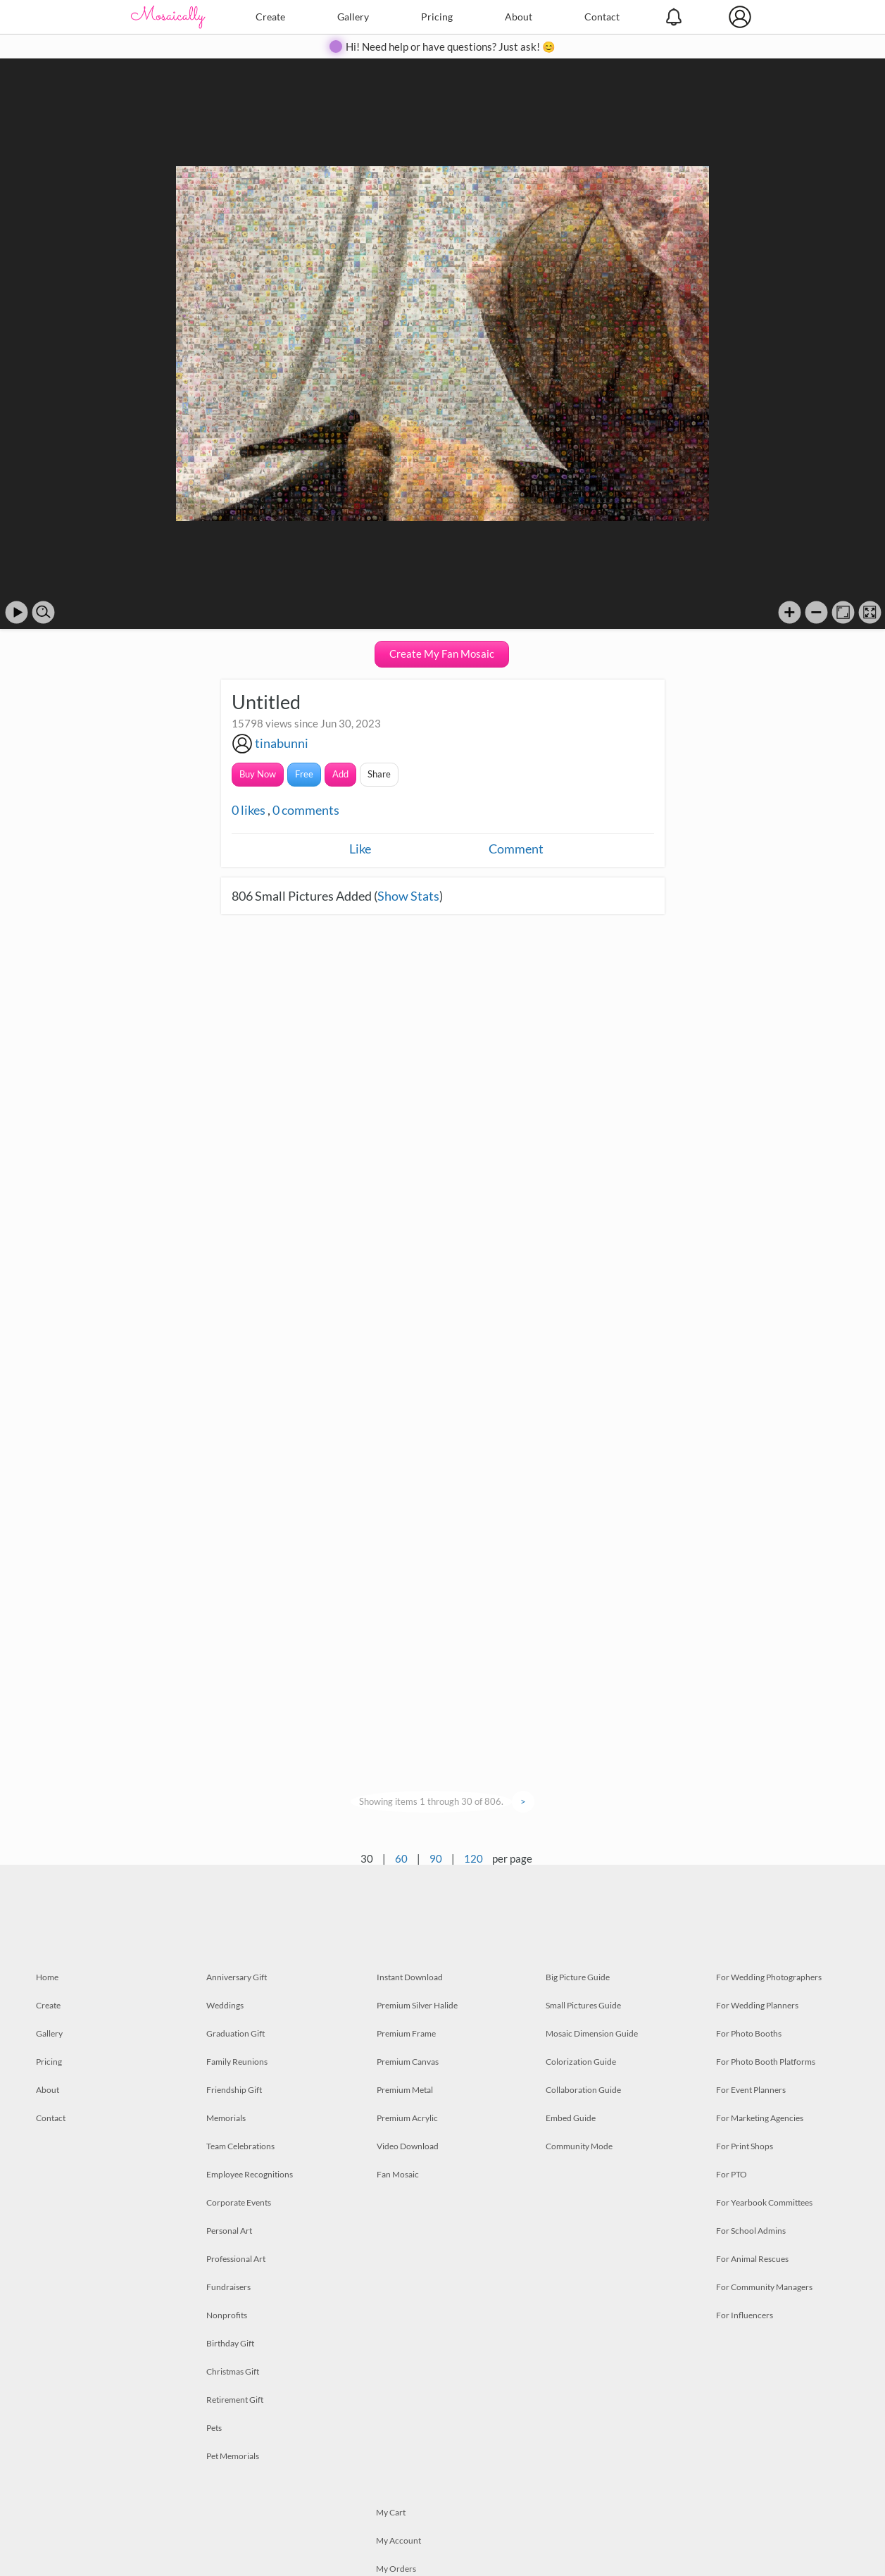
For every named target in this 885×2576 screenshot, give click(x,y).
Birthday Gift (230, 2343)
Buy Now (257, 774)
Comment (516, 848)
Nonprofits (226, 2315)
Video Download (408, 2146)
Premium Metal (405, 2089)
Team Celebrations (240, 2146)
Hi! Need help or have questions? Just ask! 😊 (451, 46)
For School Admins (751, 2230)
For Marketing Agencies (759, 2118)
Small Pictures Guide (583, 2005)
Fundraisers (228, 2287)
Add (340, 774)
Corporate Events (238, 2202)
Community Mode (579, 2146)
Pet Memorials (232, 2456)
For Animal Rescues (752, 2258)
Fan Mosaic (398, 2174)
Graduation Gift (235, 2033)
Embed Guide (571, 2118)
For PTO (731, 2174)
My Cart (391, 2512)
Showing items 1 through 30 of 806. (431, 1801)
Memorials (226, 2118)
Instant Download (410, 1977)
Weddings (225, 2005)
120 (473, 1858)
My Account (398, 2540)
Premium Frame (406, 2033)
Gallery (353, 17)
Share (379, 774)
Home (47, 1977)
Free (304, 774)
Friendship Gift (234, 2089)
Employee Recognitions (249, 2174)
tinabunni (281, 743)
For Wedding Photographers (769, 1977)
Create (270, 17)
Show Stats (408, 896)
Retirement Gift (234, 2399)
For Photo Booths (749, 2033)
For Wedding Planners (757, 2005)
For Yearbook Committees (764, 2202)
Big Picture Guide (578, 1977)
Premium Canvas (408, 2061)
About (518, 17)
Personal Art (229, 2230)
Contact (602, 17)
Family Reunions (237, 2061)
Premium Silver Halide (417, 2005)
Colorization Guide (581, 2061)
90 (435, 1858)
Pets (214, 2427)
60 (401, 1858)
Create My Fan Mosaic (441, 653)
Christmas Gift (232, 2371)
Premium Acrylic (407, 2118)
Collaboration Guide (583, 2089)
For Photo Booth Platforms (765, 2061)
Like (360, 848)
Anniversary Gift (236, 1977)
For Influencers (744, 2315)
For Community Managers (764, 2287)
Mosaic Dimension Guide (592, 2033)
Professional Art (235, 2258)
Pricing (437, 17)
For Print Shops (744, 2146)
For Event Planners (751, 2089)
